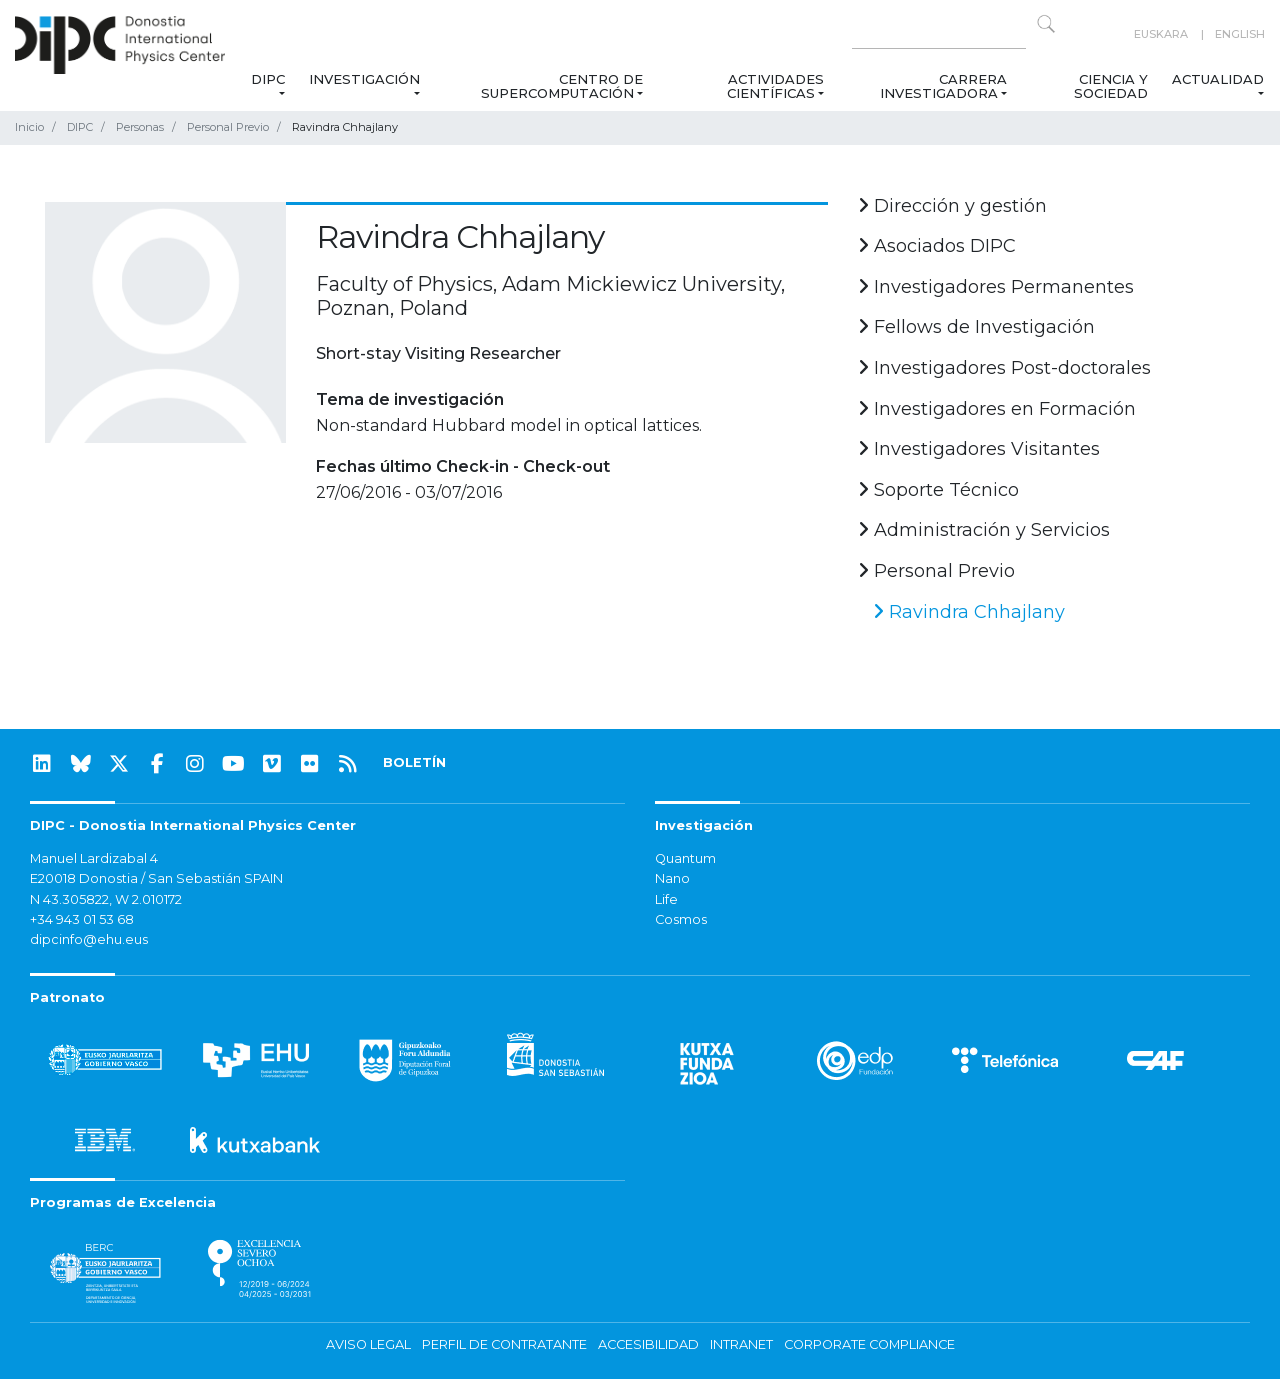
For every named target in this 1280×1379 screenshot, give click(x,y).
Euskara (1161, 34)
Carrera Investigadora (942, 86)
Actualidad (1218, 79)
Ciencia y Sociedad (1111, 86)
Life (666, 899)
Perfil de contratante (504, 1344)
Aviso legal (368, 1344)
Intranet (741, 1344)
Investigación (364, 79)
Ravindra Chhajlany (969, 612)
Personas (140, 127)
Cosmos (681, 919)
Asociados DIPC (937, 246)
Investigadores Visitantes (979, 449)
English (1240, 34)
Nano (672, 878)
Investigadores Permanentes (996, 287)
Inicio (29, 127)
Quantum (685, 858)
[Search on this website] (939, 34)
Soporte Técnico (938, 490)
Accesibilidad (648, 1344)
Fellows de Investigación (976, 327)
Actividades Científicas (775, 86)
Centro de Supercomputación (562, 86)
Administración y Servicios (984, 530)
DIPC (268, 79)
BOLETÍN (414, 762)
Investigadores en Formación (997, 409)
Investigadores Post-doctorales (1004, 368)
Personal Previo (228, 127)
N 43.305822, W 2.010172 (106, 899)
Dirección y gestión (952, 206)
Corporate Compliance (869, 1344)
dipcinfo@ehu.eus (89, 939)
